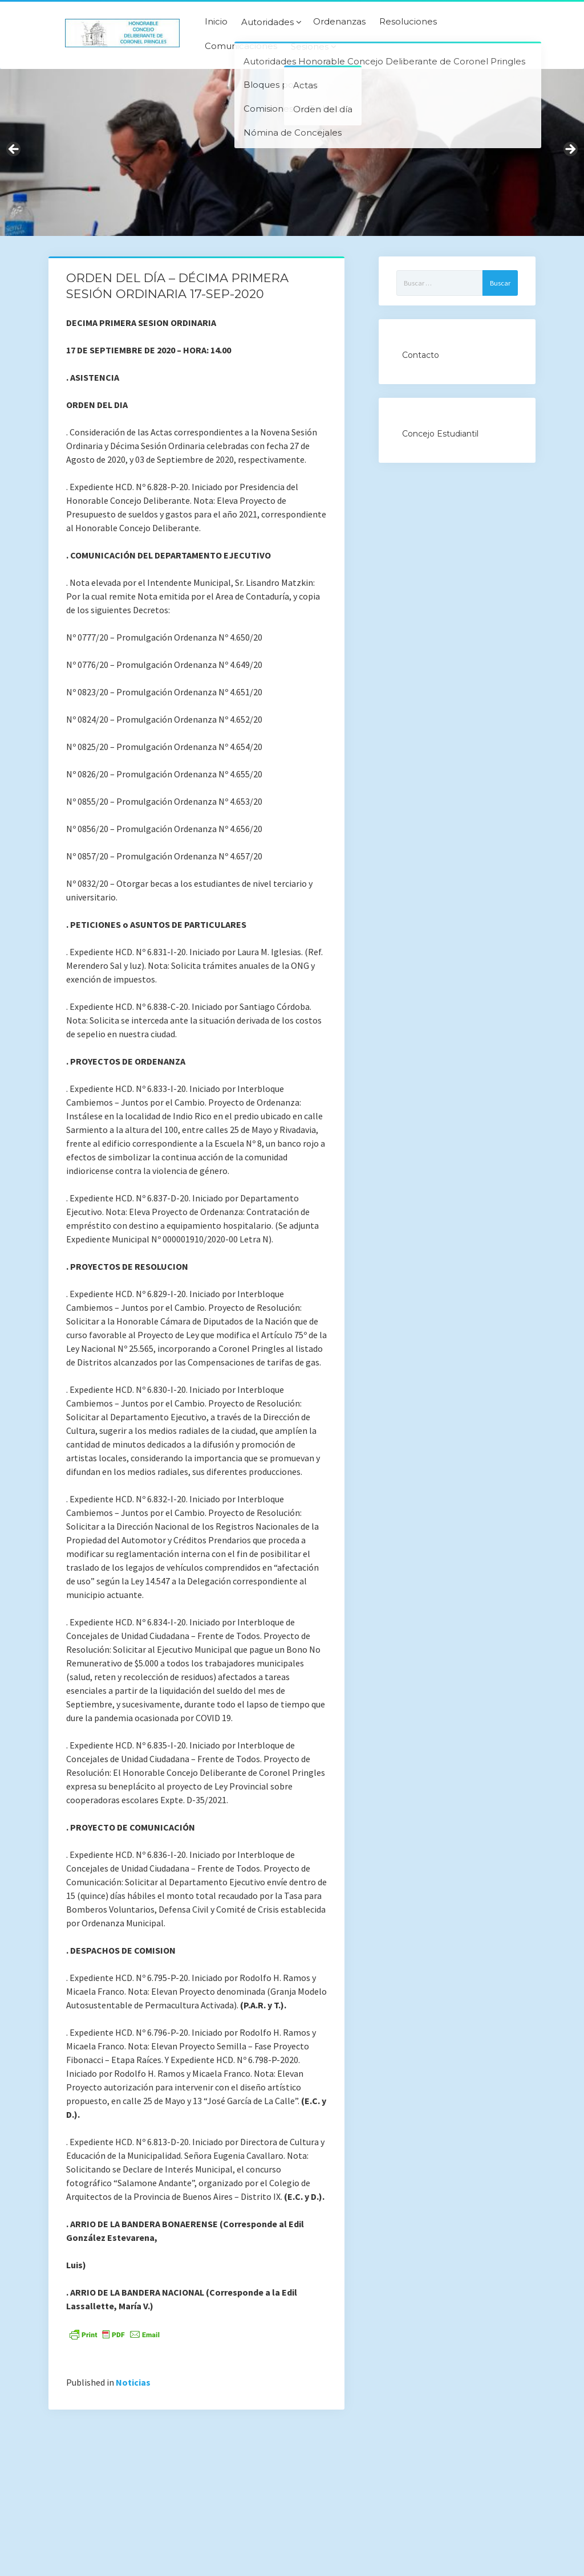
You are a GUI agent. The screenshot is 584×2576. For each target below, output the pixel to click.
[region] (292, 152)
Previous (14, 149)
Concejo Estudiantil (440, 434)
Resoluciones (408, 22)
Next (569, 149)
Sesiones (309, 47)
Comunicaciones (241, 46)
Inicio (216, 22)
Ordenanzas (339, 22)
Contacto (420, 355)
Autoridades (267, 22)
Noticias (133, 2382)
